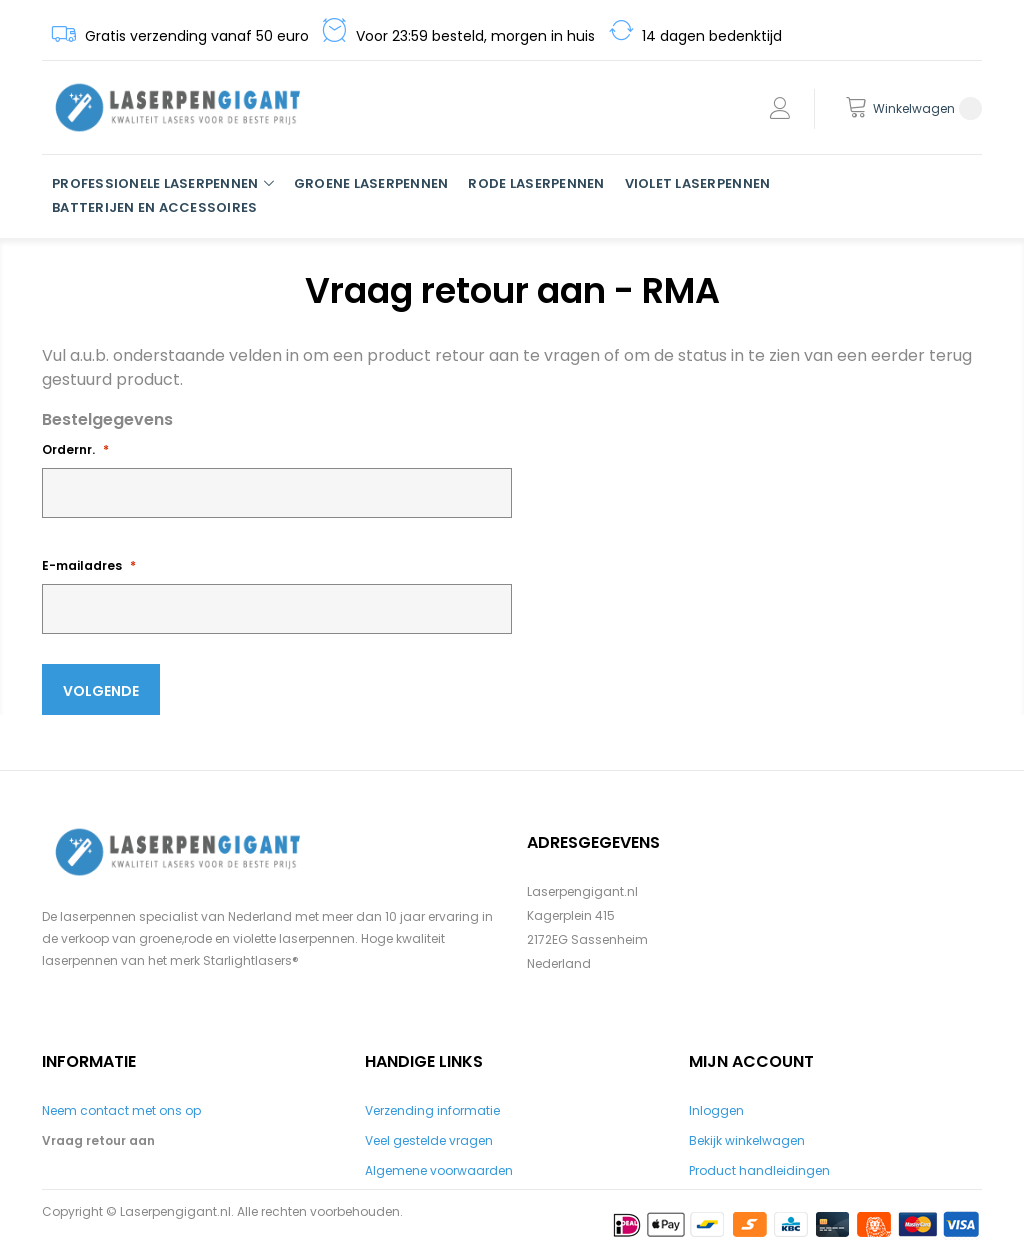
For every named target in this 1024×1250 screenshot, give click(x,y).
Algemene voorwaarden (439, 1170)
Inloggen (716, 1110)
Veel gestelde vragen (429, 1140)
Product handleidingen (759, 1170)
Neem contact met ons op (121, 1110)
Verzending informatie (432, 1110)
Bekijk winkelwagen (747, 1140)
